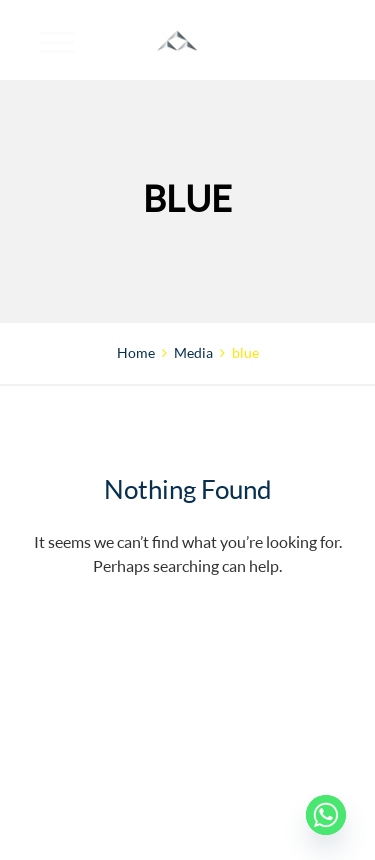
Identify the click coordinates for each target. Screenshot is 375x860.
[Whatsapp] (326, 815)
